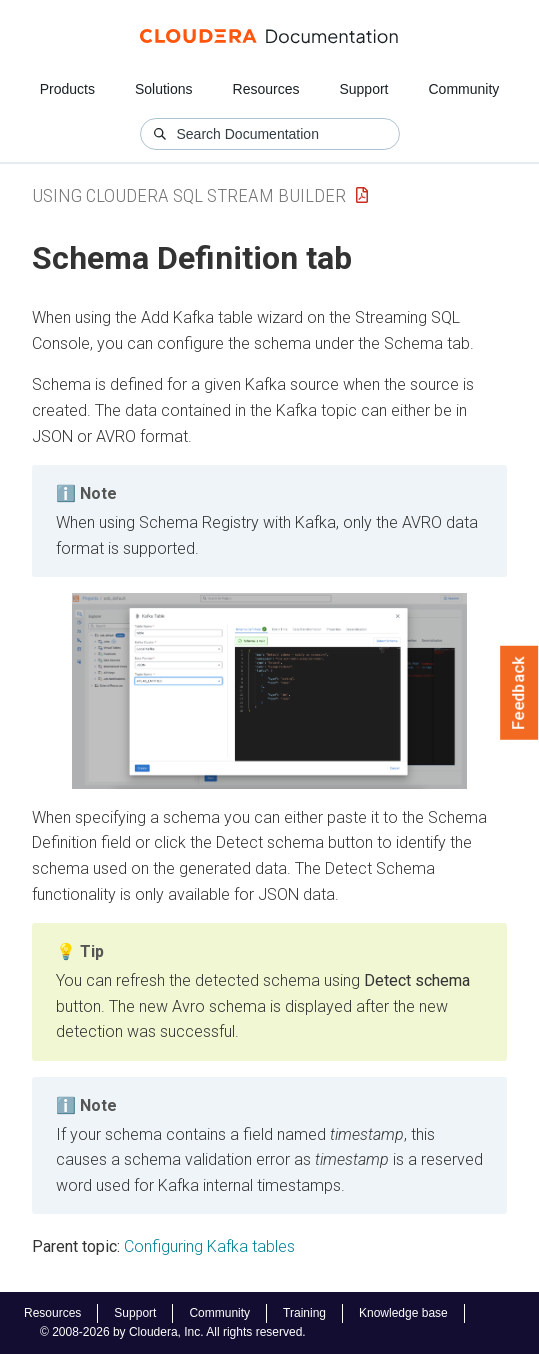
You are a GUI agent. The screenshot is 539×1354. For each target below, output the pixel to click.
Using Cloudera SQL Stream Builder (189, 195)
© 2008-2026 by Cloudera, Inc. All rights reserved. (173, 1332)
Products (67, 89)
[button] (269, 691)
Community (464, 89)
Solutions (164, 89)
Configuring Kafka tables (209, 1246)
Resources (266, 89)
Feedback (519, 693)
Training (304, 1313)
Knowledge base (403, 1313)
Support (363, 89)
